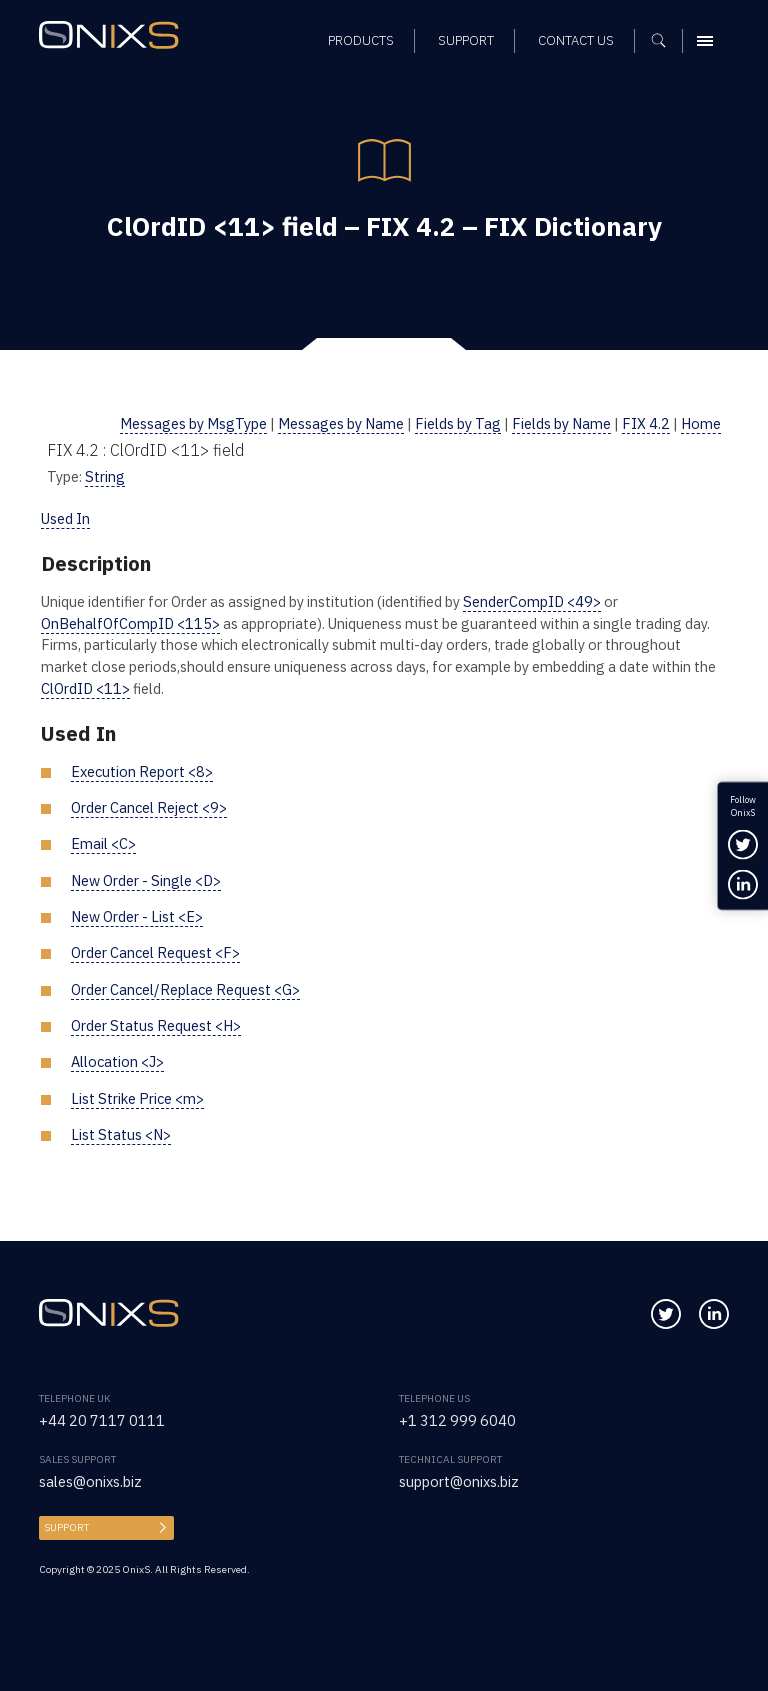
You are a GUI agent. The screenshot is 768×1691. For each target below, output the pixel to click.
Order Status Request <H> (156, 1025)
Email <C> (103, 843)
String (105, 476)
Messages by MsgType (193, 423)
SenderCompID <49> (532, 601)
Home (701, 423)
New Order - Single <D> (146, 880)
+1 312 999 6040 (457, 1420)
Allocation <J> (117, 1061)
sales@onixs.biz (90, 1481)
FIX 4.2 (646, 423)
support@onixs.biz (459, 1481)
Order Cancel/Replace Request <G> (185, 989)
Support (66, 1527)
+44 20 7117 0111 (102, 1420)
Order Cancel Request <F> (155, 952)
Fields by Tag (458, 423)
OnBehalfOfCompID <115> (130, 623)
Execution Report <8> (142, 771)
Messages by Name (341, 423)
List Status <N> (121, 1134)
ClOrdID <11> (85, 688)
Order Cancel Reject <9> (149, 807)
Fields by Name (561, 423)
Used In (65, 518)
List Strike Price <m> (137, 1098)
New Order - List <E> (137, 916)
